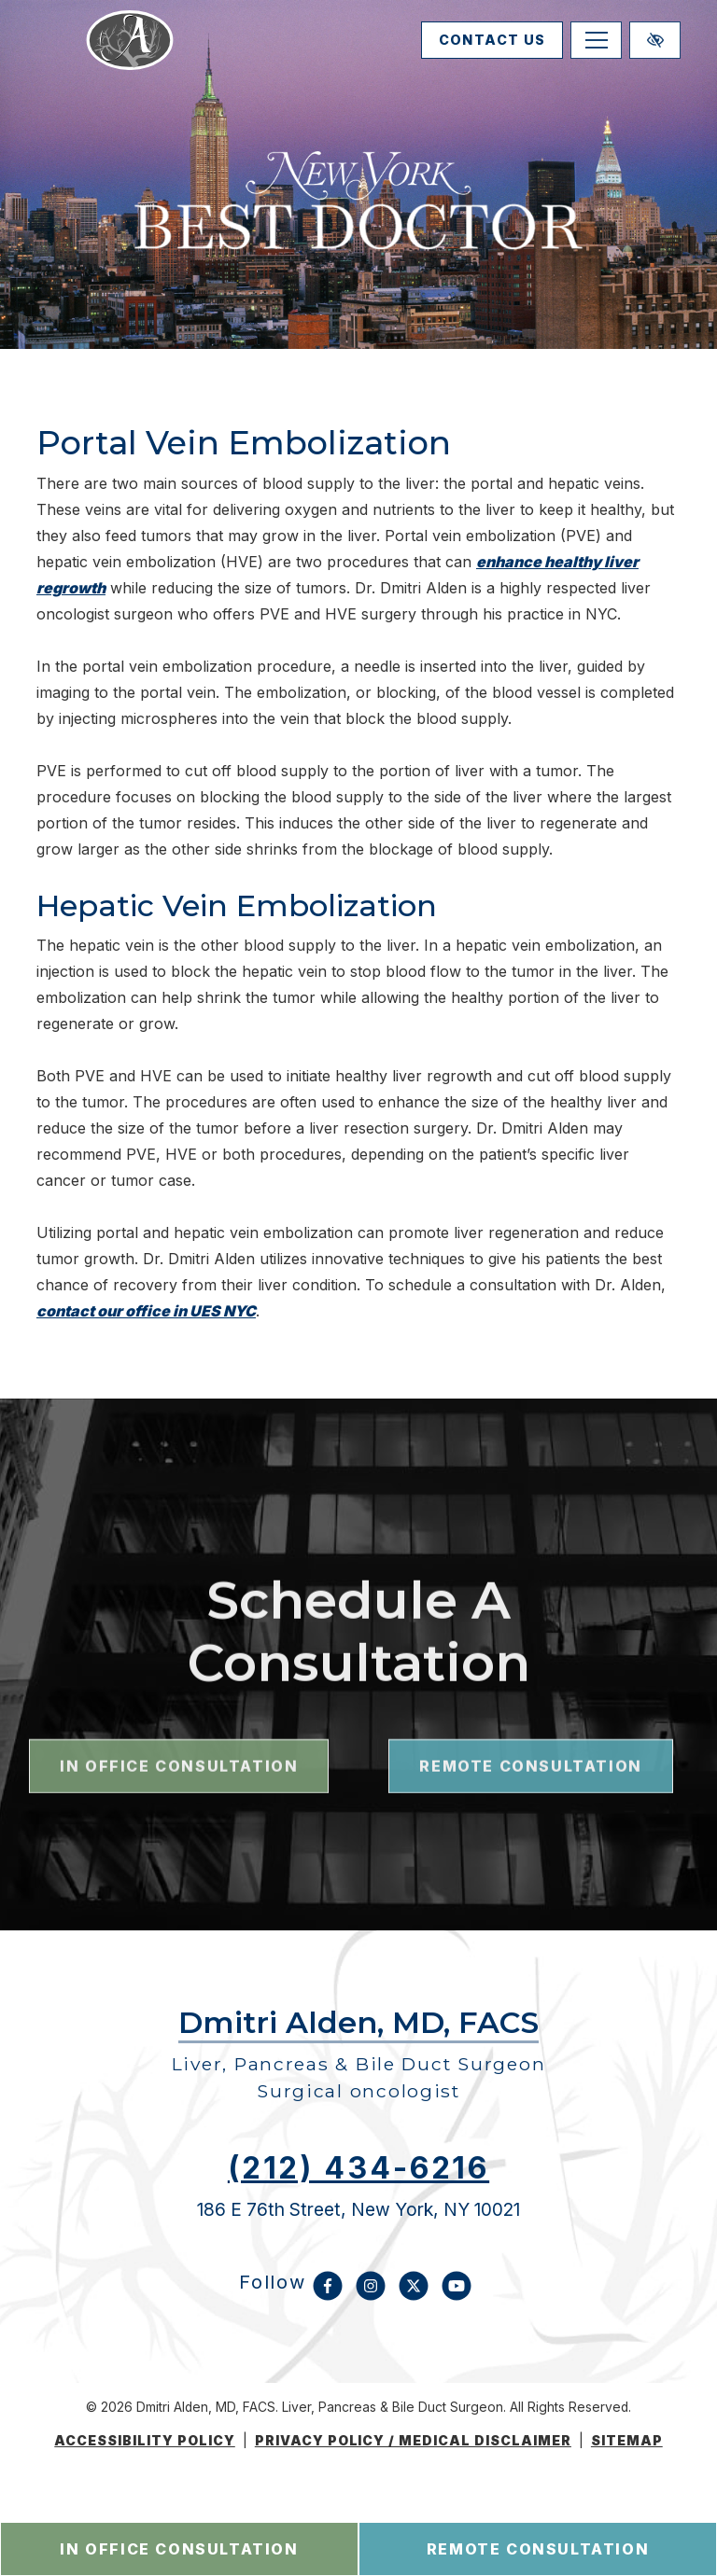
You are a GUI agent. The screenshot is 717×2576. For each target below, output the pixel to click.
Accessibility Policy (144, 2440)
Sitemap (627, 2440)
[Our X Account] (413, 2295)
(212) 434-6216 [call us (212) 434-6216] (358, 2168)
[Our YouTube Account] (456, 2295)
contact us (473, 57)
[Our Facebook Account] (327, 2295)
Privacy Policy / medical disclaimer (413, 2440)
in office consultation (179, 2549)
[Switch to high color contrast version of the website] (655, 57)
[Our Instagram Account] (370, 2295)
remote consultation (538, 2549)
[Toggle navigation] (596, 57)
